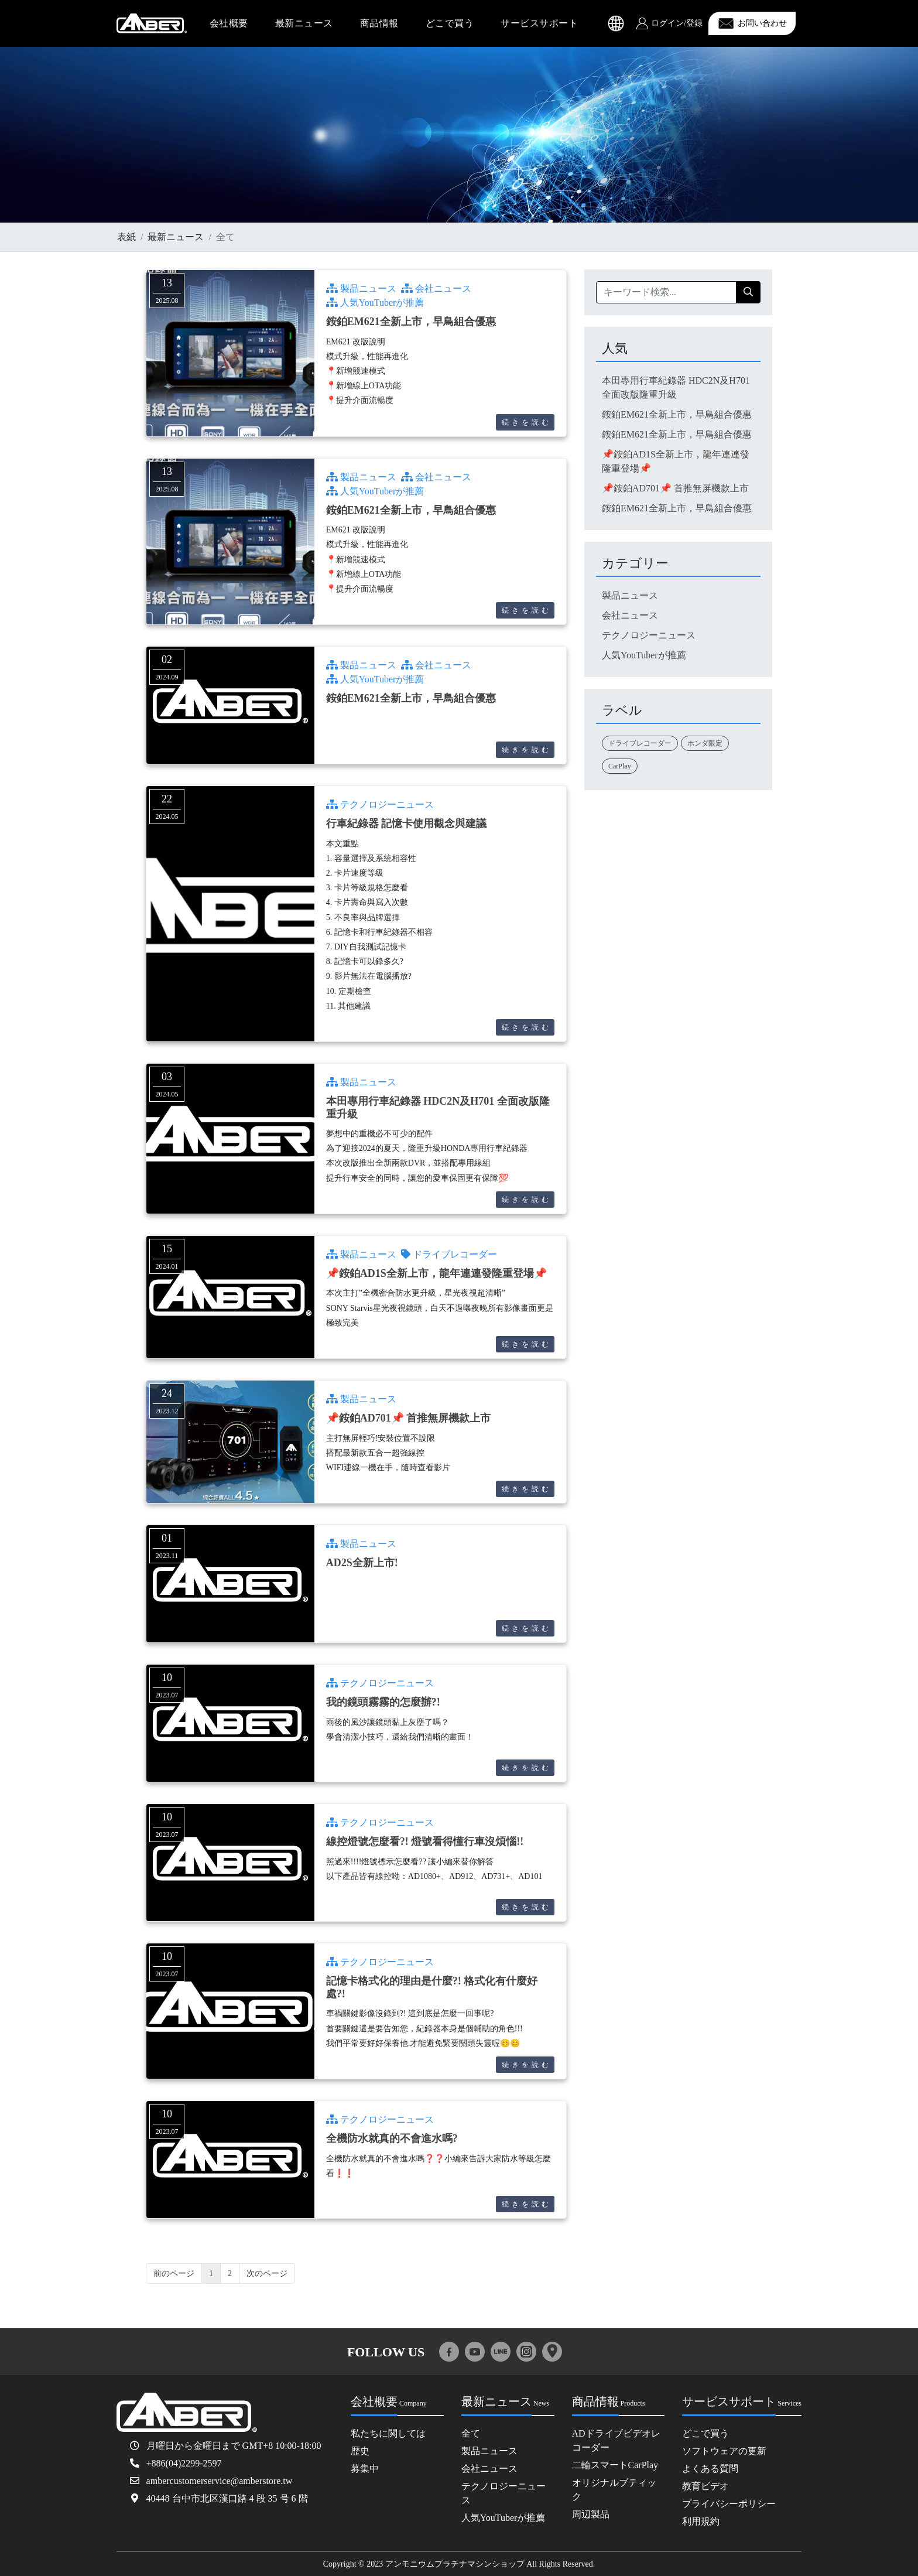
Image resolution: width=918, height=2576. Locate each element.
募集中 (365, 2468)
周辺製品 (590, 2514)
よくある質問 (710, 2468)
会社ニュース (436, 288)
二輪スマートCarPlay (615, 2465)
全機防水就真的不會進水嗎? (392, 2138)
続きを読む (527, 422)
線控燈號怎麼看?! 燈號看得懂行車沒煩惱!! (424, 1841)
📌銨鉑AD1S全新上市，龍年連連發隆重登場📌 (436, 1273)
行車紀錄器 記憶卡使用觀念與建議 (406, 823)
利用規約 (701, 2521)
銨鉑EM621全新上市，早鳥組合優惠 (411, 321)
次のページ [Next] (266, 2273)
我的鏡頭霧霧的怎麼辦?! (383, 1702)
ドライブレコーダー (449, 1254)
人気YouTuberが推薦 (375, 303)
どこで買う (450, 23)
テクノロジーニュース (380, 804)
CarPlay (619, 766)
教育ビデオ (705, 2486)
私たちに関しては (388, 2433)
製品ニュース (361, 288)
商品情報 (379, 23)
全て (470, 2433)
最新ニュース (304, 23)
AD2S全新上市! (362, 1563)
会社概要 (229, 23)
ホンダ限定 (704, 743)
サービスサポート (539, 23)
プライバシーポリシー (729, 2504)
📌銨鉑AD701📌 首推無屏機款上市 (408, 1418)
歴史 (360, 2451)
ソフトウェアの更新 (724, 2451)
